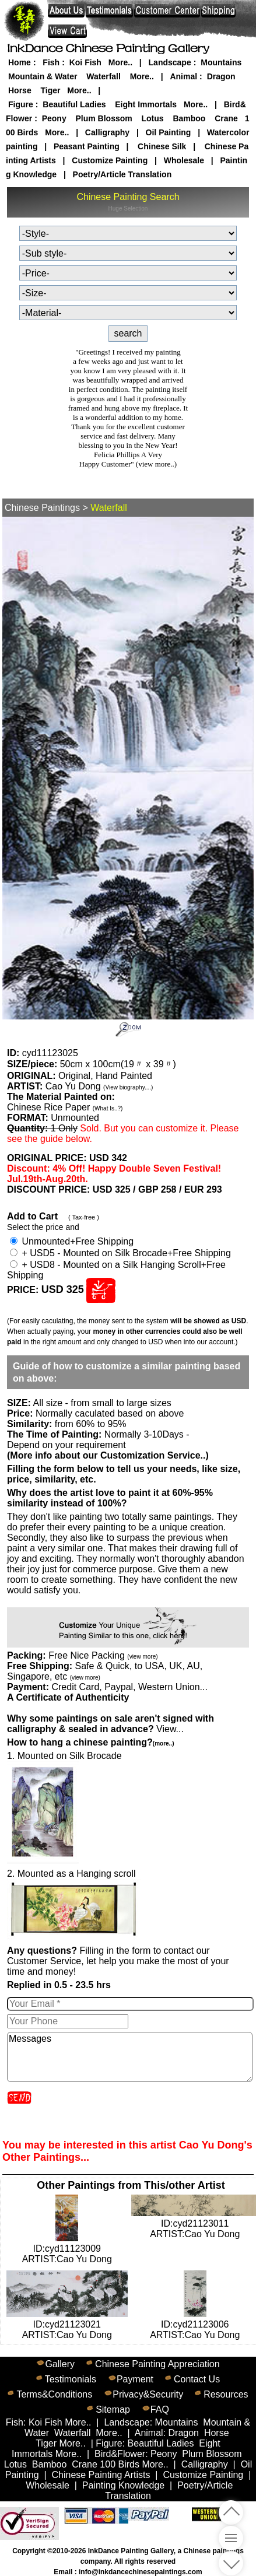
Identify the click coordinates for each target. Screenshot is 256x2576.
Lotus (153, 118)
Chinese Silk (162, 146)
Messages (130, 2057)
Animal (183, 76)
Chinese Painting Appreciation (157, 2364)
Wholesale (184, 160)
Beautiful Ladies (74, 104)
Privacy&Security (148, 2394)
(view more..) (156, 464)
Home (19, 62)
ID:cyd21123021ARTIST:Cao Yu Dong (67, 2324)
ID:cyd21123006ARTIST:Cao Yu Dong (195, 2324)
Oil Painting (168, 132)
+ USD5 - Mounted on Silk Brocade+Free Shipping (120, 1253)
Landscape (170, 62)
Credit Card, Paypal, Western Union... (129, 1687)
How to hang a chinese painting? (90, 1742)
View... (110, 1723)
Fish (51, 62)
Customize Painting (110, 160)
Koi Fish (85, 62)
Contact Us (197, 2379)
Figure (20, 104)
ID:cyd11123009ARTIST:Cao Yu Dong (67, 2248)
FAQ (159, 2409)
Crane (226, 118)
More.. (120, 62)
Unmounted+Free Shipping (72, 1241)
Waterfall (103, 76)
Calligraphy (107, 132)
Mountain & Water (42, 76)
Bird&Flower (119, 2454)
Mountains (221, 62)
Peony (54, 118)
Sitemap (113, 2409)
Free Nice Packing (102, 1655)
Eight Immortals (146, 104)
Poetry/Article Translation (122, 174)
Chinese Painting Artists (100, 2475)
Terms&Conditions (54, 2394)
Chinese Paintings (42, 508)
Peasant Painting (87, 146)
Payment (135, 2379)
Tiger (50, 90)
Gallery (60, 2364)
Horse (19, 90)
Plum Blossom (103, 118)
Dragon (221, 76)
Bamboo (189, 118)
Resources (226, 2394)
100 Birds (119, 2464)
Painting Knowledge (123, 2485)
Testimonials (70, 2379)
